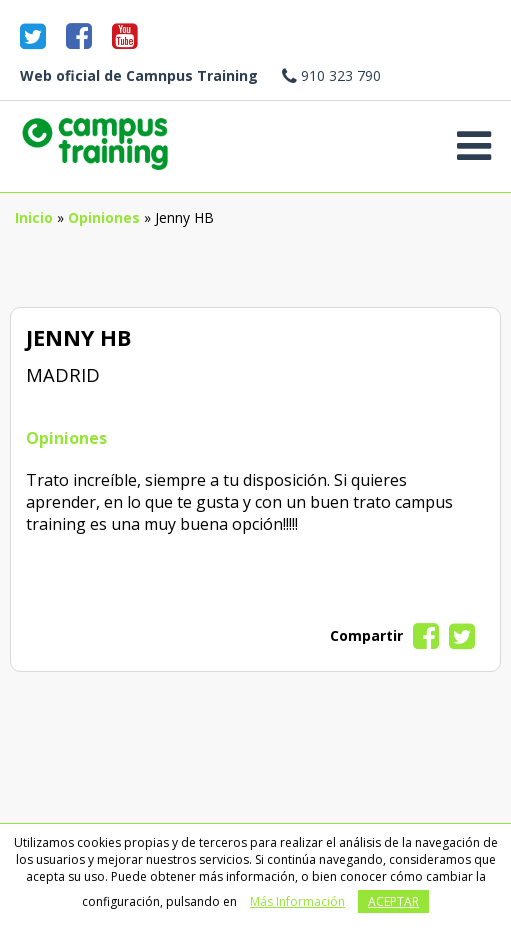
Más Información (297, 901)
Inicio (34, 217)
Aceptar (393, 901)
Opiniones (104, 217)
